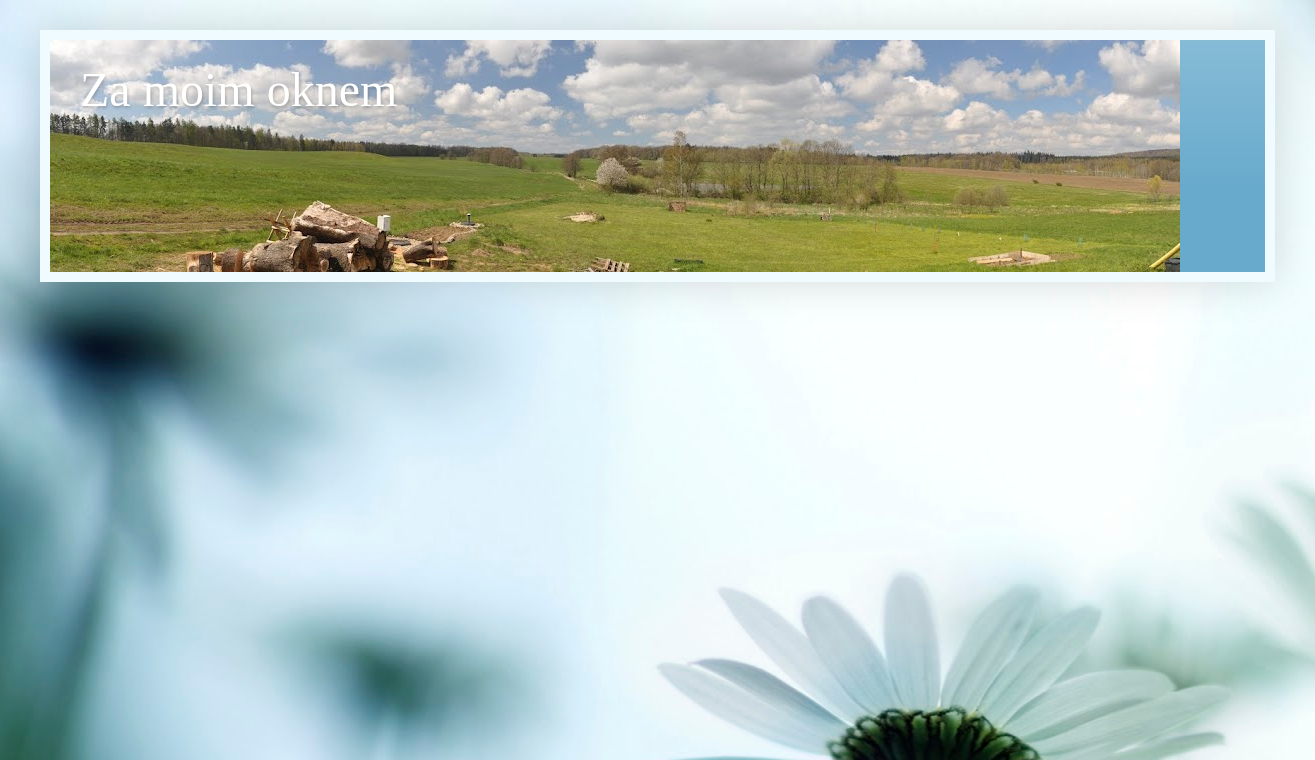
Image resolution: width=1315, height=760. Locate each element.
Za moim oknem (238, 89)
